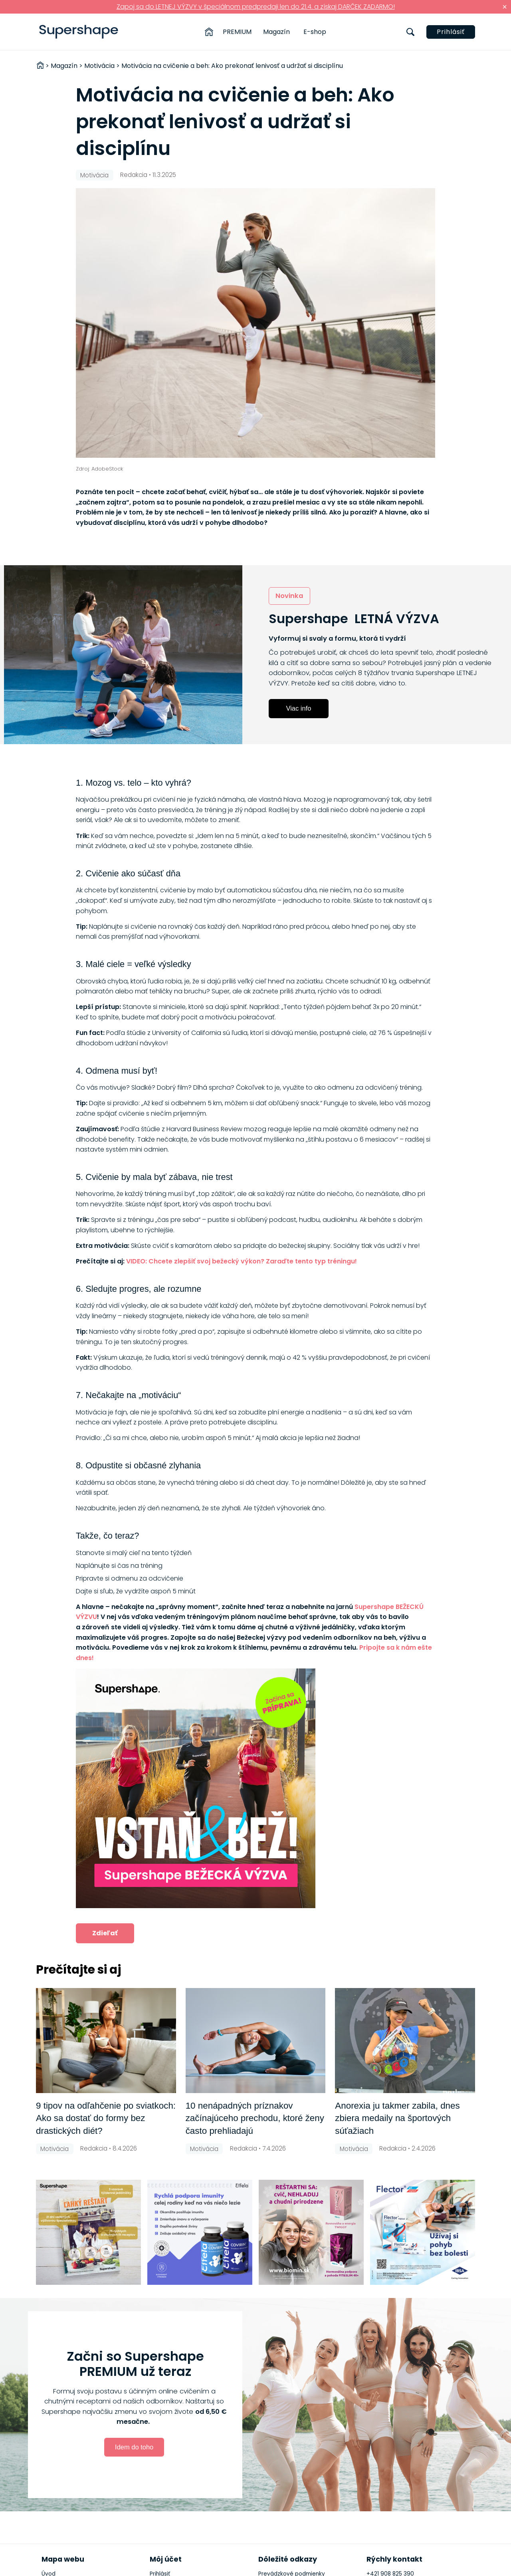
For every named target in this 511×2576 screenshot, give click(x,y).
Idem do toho (134, 2447)
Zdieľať (105, 1933)
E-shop (314, 31)
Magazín (276, 31)
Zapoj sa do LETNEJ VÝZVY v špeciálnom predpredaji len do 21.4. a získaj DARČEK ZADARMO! (256, 6)
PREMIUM (237, 31)
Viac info (298, 708)
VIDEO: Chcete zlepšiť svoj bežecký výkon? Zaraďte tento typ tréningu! (241, 1261)
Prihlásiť (451, 31)
